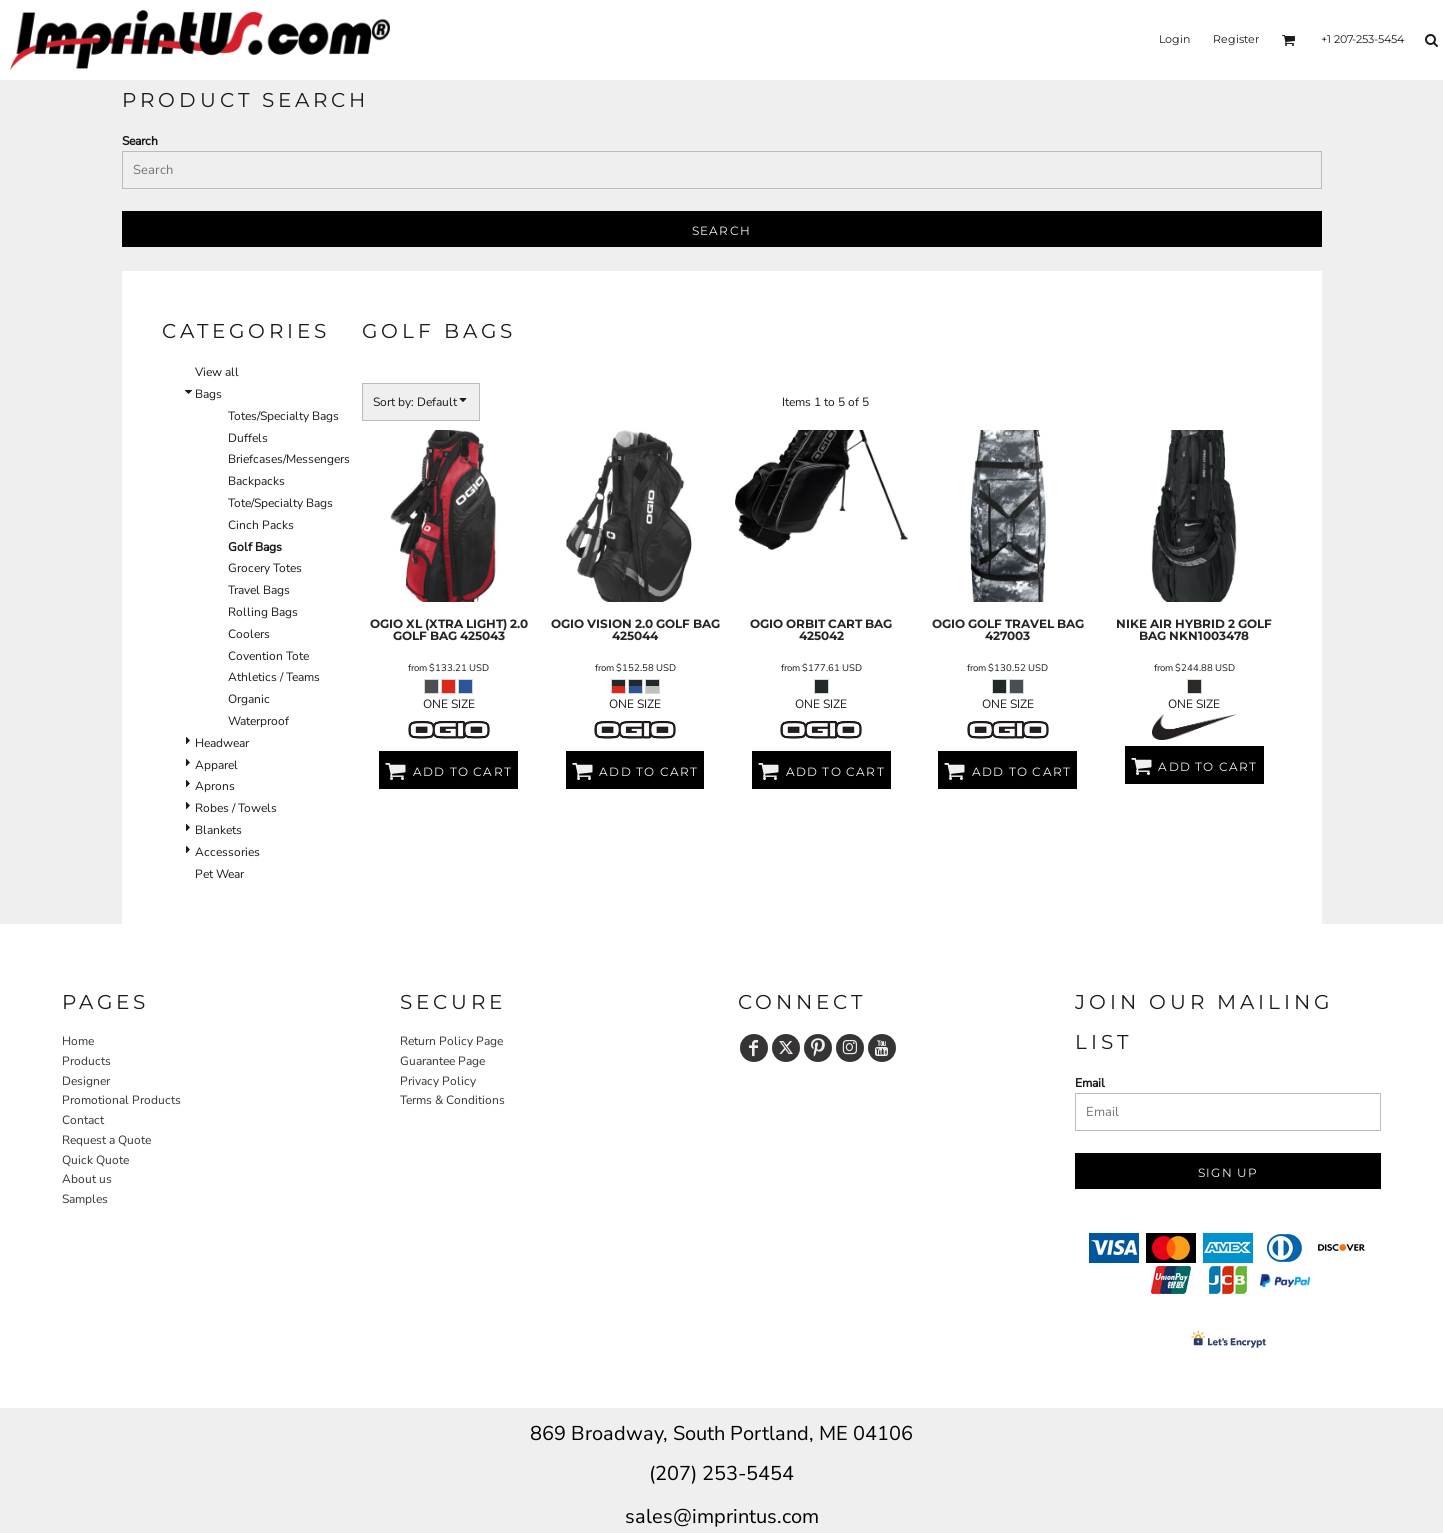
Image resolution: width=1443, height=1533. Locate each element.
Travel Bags (259, 590)
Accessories (227, 852)
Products (86, 1061)
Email (1090, 1083)
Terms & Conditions (452, 1100)
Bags (208, 394)
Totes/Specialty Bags (283, 416)
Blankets (218, 830)
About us (87, 1179)
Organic (249, 699)
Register (1236, 39)
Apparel (216, 765)
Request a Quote (106, 1140)
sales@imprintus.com (722, 1516)
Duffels (248, 438)
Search (140, 141)
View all (217, 372)
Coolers (249, 634)
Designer (86, 1081)
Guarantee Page (442, 1061)
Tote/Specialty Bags (280, 503)
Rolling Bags (263, 612)
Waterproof (258, 721)
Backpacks (256, 481)
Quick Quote (95, 1160)
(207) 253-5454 (721, 1473)
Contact (83, 1120)
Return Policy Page (451, 1041)
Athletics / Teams (274, 677)
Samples (85, 1199)
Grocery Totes (265, 568)
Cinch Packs (261, 525)
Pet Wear (219, 874)
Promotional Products (121, 1100)
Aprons (215, 786)
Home (78, 1041)
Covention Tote (268, 656)
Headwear (222, 743)
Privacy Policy (438, 1081)
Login (1174, 39)
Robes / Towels (236, 808)
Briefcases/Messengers (289, 459)
